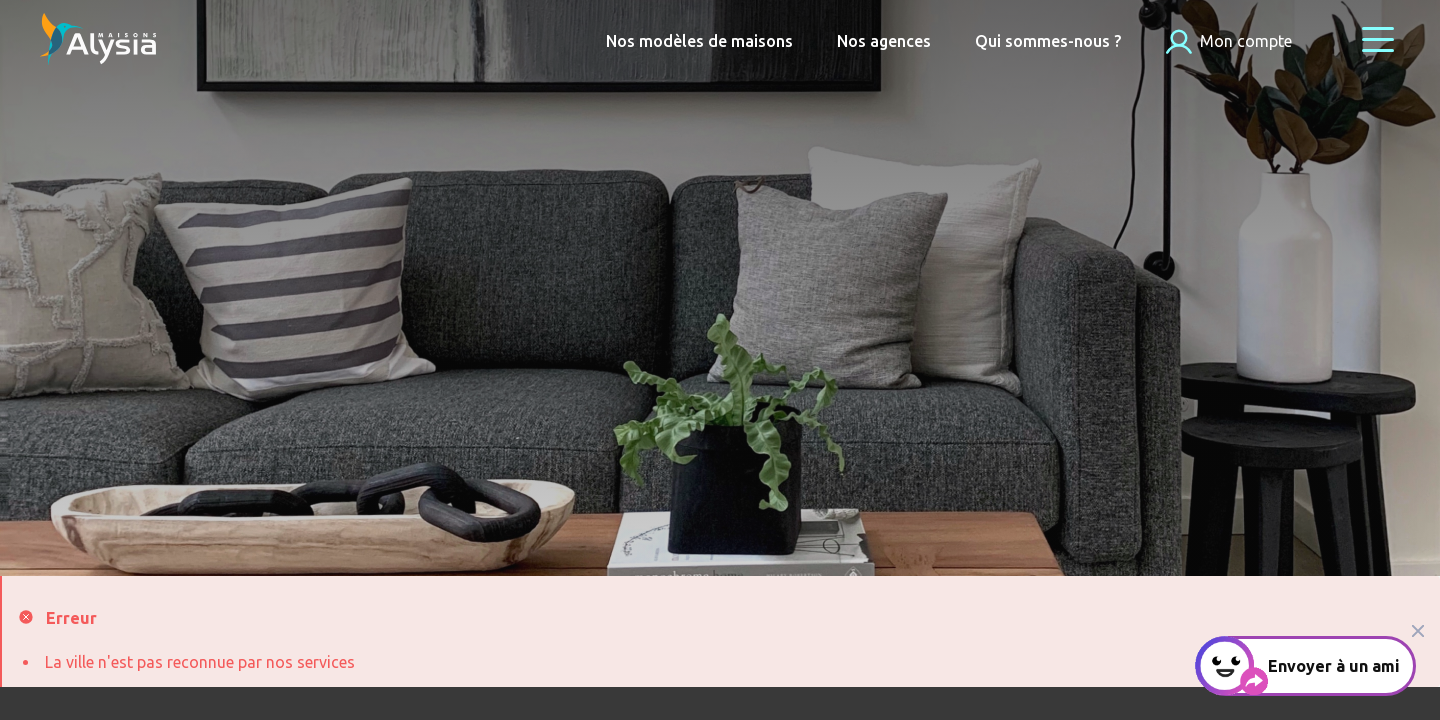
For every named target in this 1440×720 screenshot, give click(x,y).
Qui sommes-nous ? (1048, 41)
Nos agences (884, 41)
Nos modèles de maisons (699, 41)
